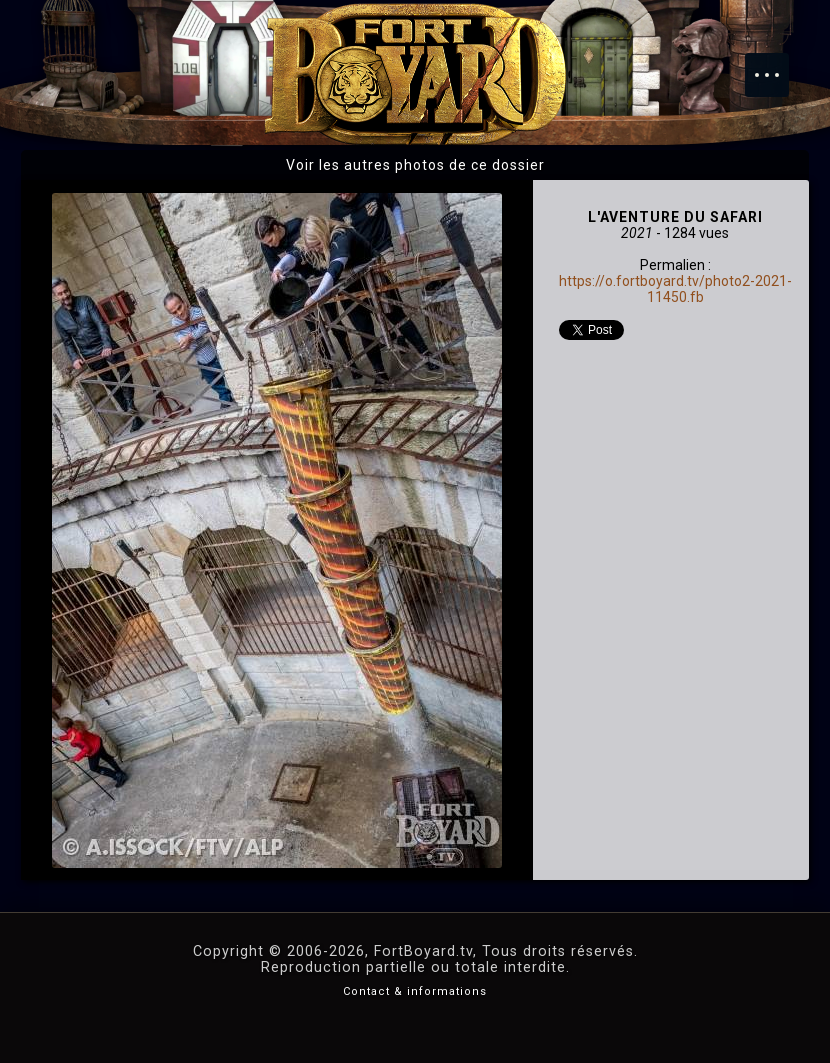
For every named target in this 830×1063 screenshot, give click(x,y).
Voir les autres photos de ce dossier (415, 165)
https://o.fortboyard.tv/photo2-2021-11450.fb (675, 289)
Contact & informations (415, 991)
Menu (777, 65)
